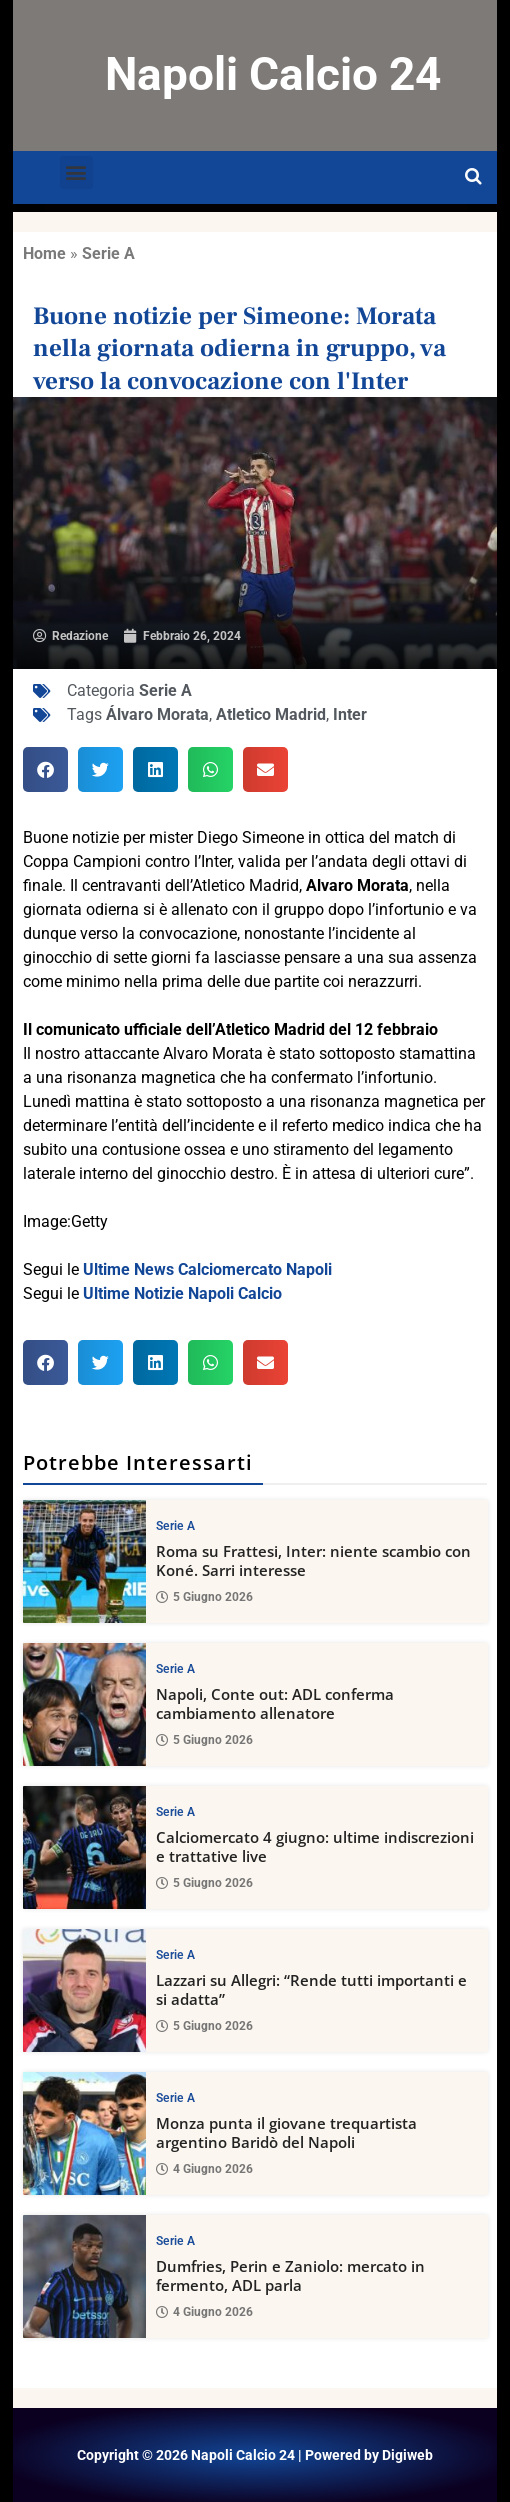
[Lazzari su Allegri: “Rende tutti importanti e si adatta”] (84, 1990)
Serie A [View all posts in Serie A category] (175, 1526)
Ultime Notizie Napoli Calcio (182, 1293)
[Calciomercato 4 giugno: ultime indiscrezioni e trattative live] (84, 1847)
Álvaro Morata (157, 714)
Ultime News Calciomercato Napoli (207, 1269)
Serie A (108, 253)
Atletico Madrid (271, 714)
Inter (350, 714)
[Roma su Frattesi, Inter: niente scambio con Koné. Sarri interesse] (84, 1561)
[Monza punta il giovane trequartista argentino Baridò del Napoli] (84, 2133)
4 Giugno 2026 (204, 2170)
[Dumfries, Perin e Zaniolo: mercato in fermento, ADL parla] (84, 2276)
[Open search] (473, 177)
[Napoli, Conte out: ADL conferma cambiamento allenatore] (84, 1704)
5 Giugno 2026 (204, 1598)
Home (44, 253)
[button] (76, 172)
